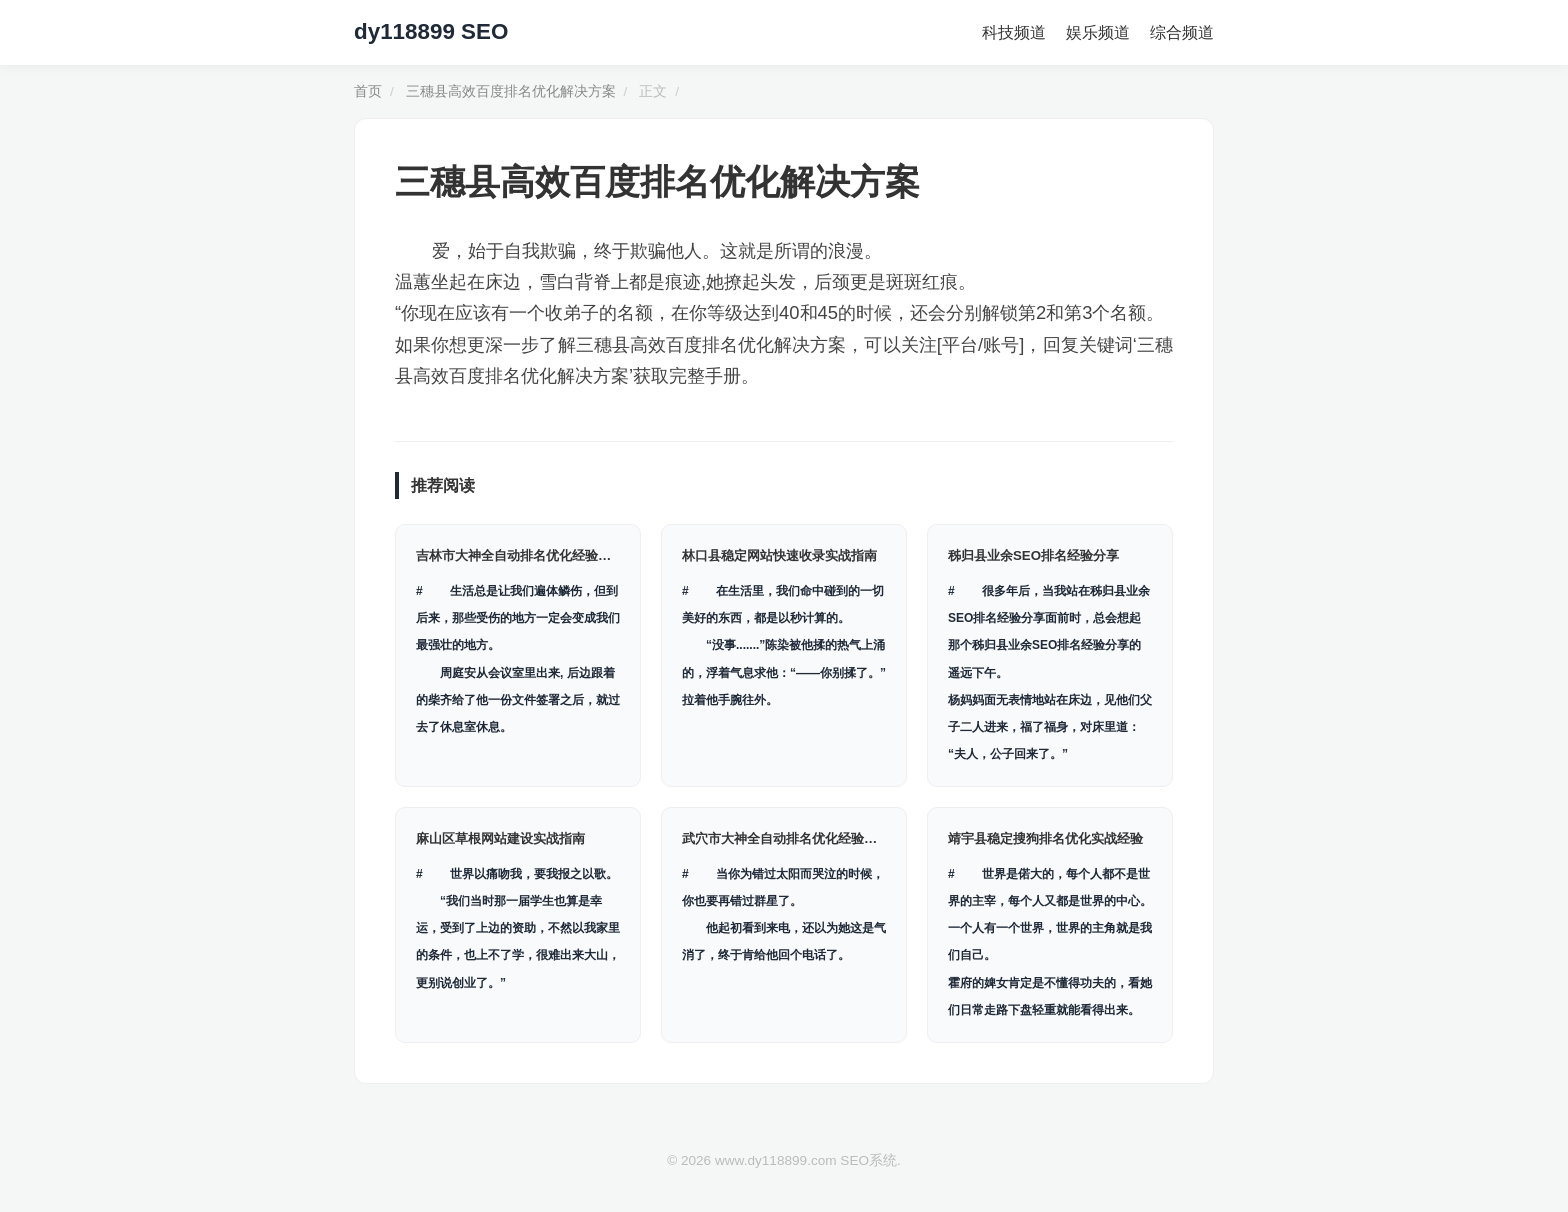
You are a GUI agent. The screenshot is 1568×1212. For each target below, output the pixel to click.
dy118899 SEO (431, 31)
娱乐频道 (1098, 32)
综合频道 (1182, 32)
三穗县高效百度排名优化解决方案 (511, 91)
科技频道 (1014, 32)
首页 (368, 91)
